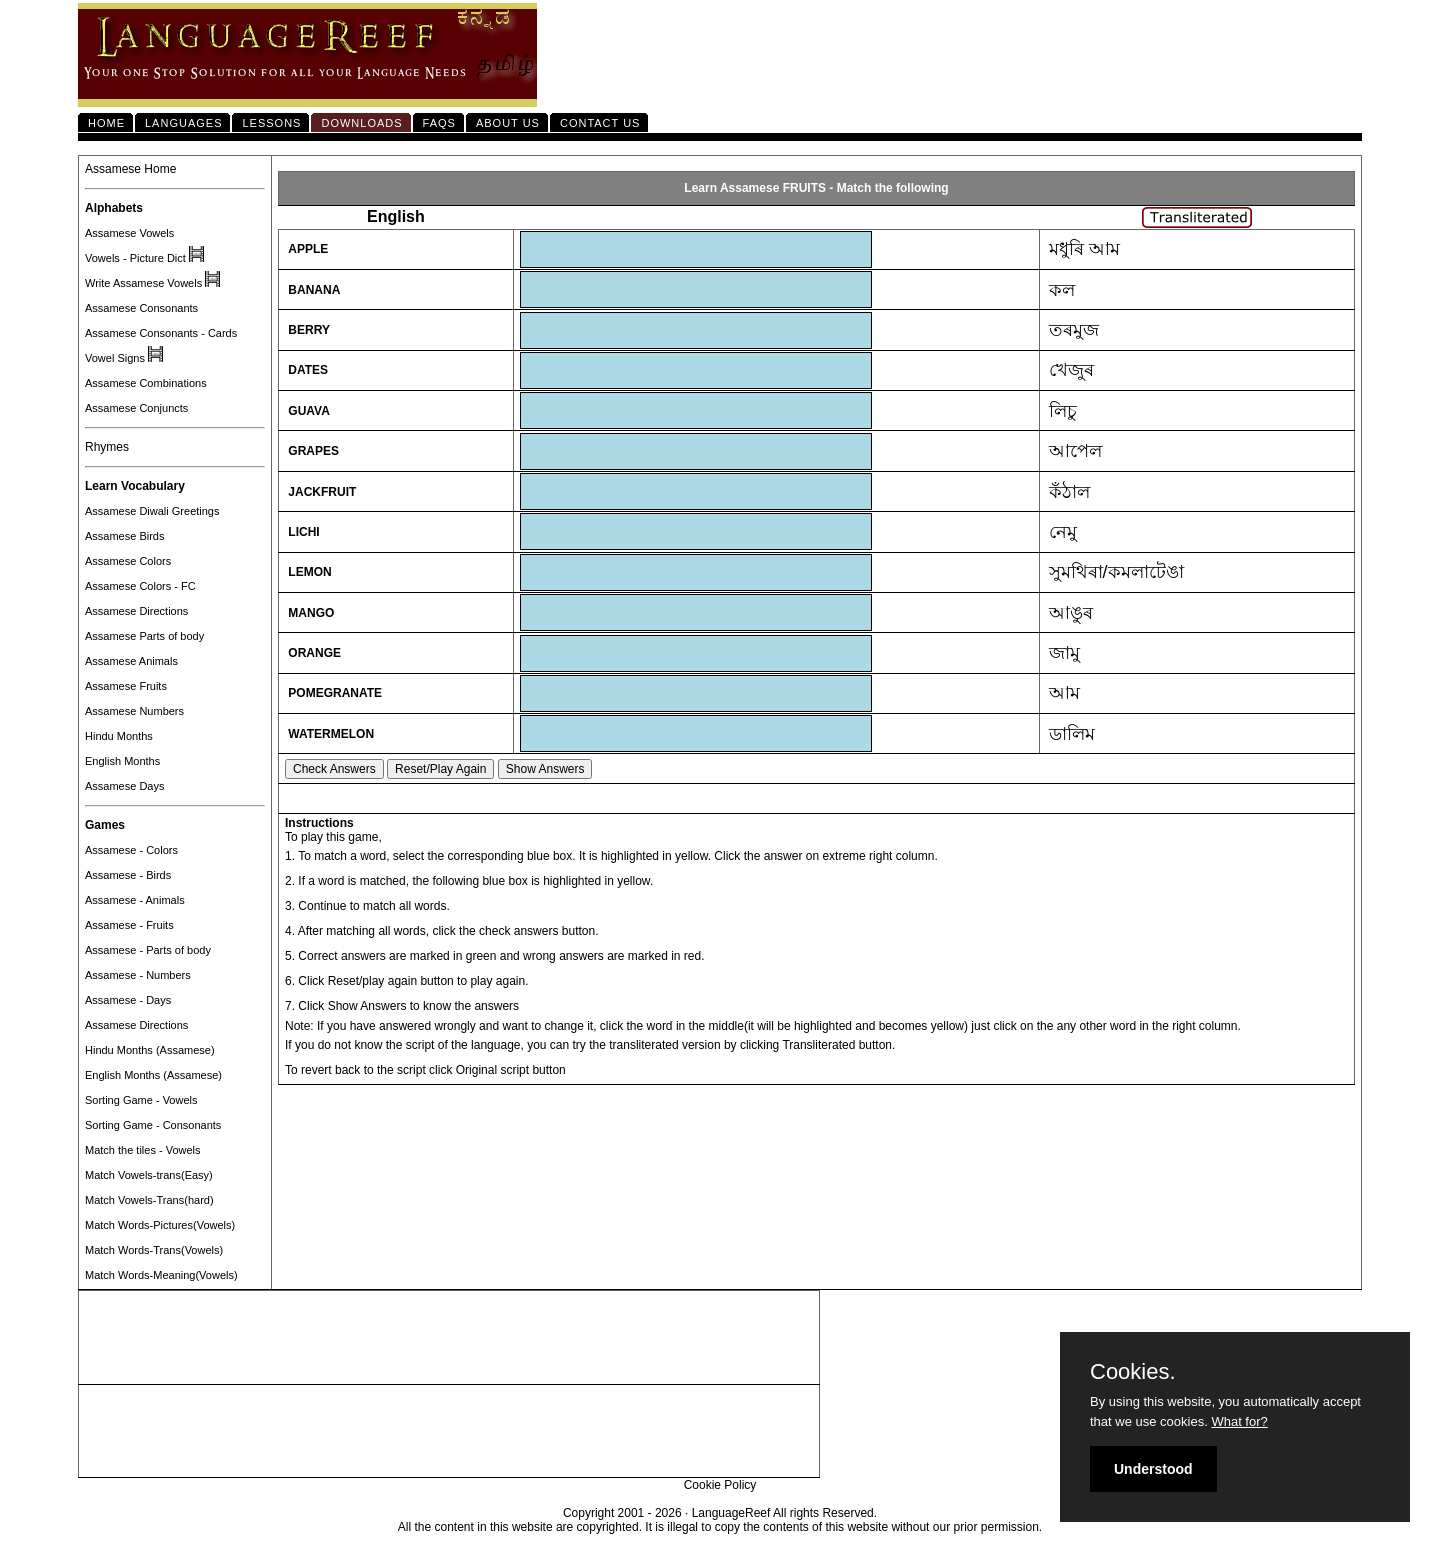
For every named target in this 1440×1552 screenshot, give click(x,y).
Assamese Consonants (141, 308)
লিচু (1063, 411)
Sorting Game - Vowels (141, 1100)
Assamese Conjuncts (136, 408)
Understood (1153, 1469)
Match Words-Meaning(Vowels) (161, 1275)
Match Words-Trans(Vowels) (154, 1250)
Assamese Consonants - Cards (161, 333)
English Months (122, 761)
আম (1064, 693)
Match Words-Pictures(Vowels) (160, 1225)
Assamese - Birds (128, 875)
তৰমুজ (1074, 330)
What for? (1239, 1421)
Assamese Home (130, 169)
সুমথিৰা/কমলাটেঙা (1116, 572)
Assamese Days (124, 786)
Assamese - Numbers (138, 975)
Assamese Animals (131, 661)
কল (1062, 290)
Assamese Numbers (134, 711)
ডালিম (1072, 734)
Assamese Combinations (146, 383)
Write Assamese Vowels (143, 283)
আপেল (1075, 451)
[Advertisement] (449, 1338)
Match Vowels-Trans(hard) (149, 1200)
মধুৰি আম (1084, 249)
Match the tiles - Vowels (143, 1150)
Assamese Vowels (129, 233)
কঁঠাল (1069, 492)
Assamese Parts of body (144, 636)
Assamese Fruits (126, 686)
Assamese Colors (128, 561)
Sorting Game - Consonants (153, 1125)
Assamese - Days (128, 1000)
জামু (1064, 653)
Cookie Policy (720, 1485)
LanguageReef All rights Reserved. (784, 1513)
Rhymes (107, 447)
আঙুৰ (1071, 613)
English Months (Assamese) (153, 1075)
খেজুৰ (1071, 370)
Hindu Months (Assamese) (150, 1050)
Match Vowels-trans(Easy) (149, 1175)
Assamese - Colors (131, 850)
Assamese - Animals (135, 900)
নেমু (1063, 532)
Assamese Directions (136, 611)
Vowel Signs (115, 358)
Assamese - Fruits (129, 925)
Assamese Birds (124, 536)
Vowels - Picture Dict (135, 258)
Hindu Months (119, 736)
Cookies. (1133, 1372)
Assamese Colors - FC (140, 586)
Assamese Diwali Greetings (152, 511)
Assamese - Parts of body (148, 950)
